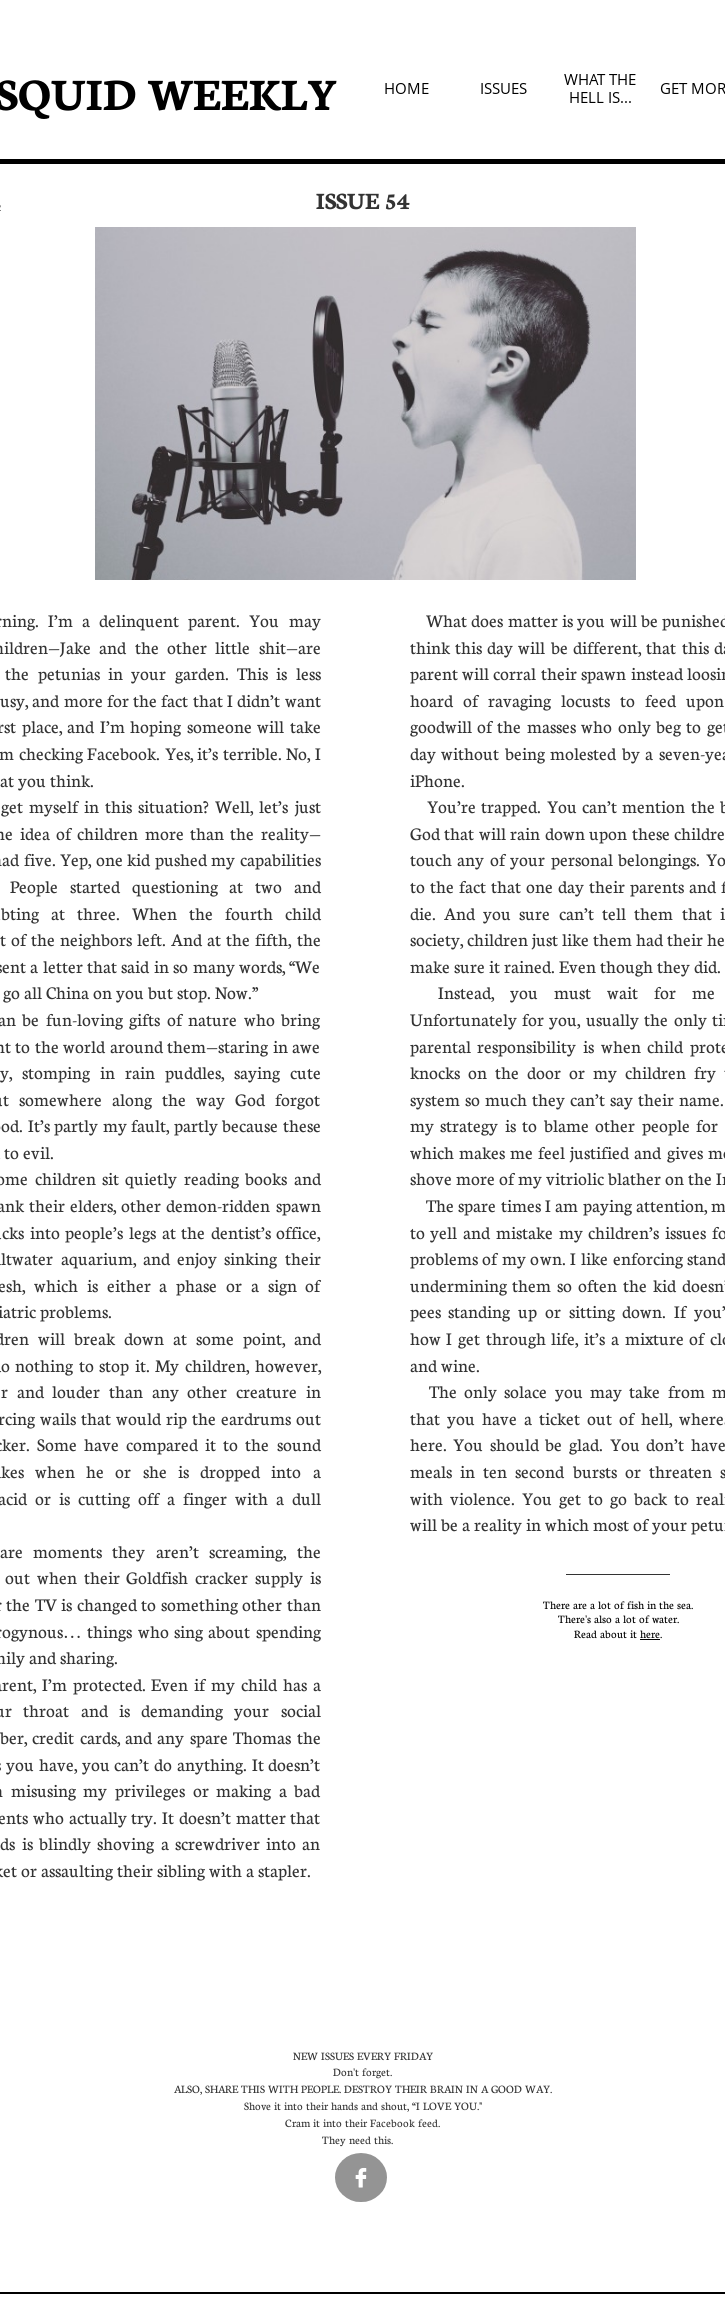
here (650, 1633)
